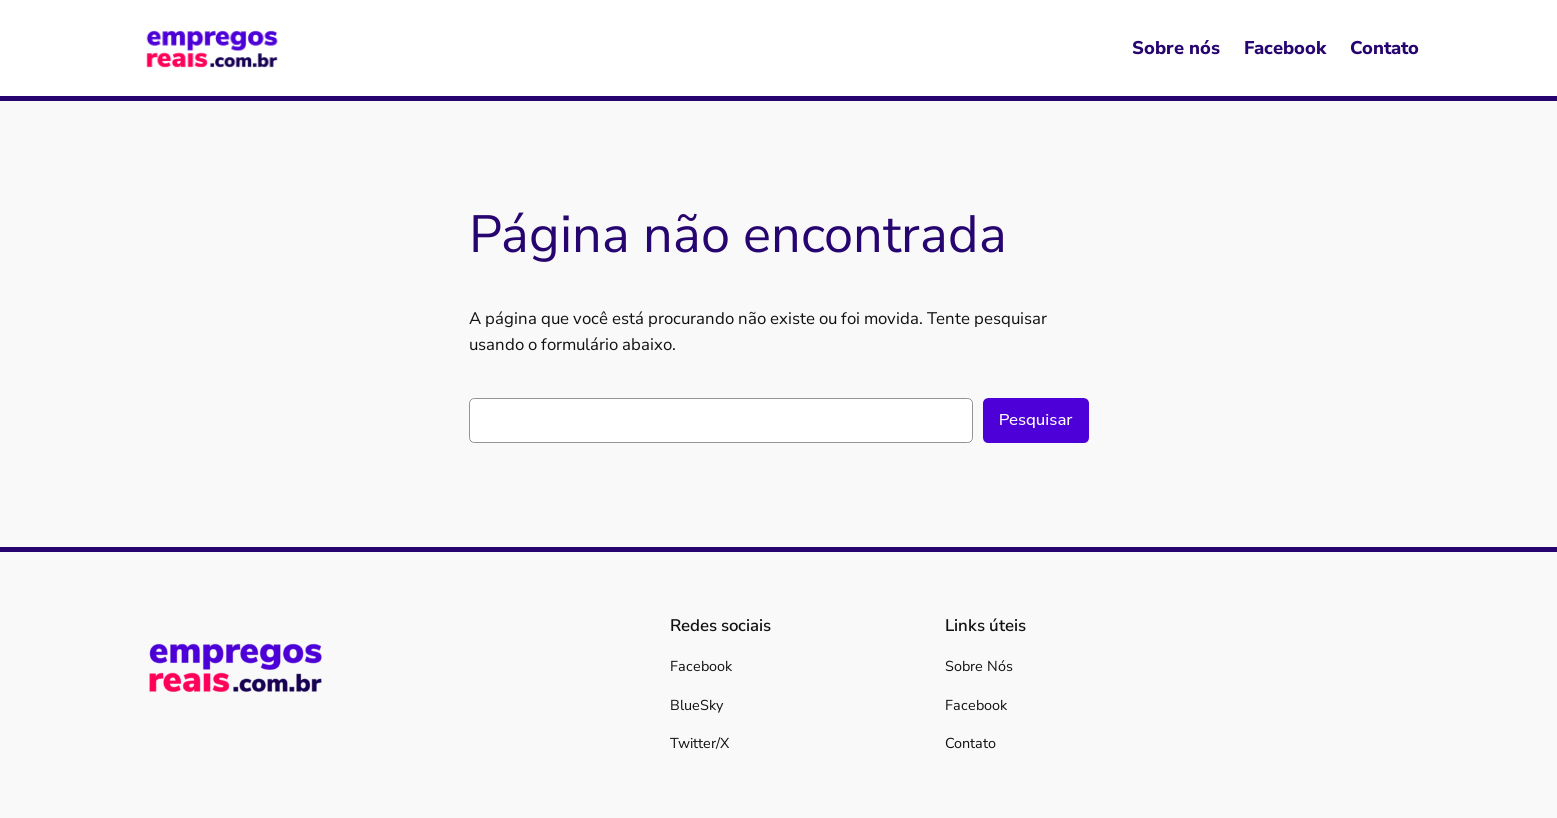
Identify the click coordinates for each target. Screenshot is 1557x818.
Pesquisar (1036, 419)
